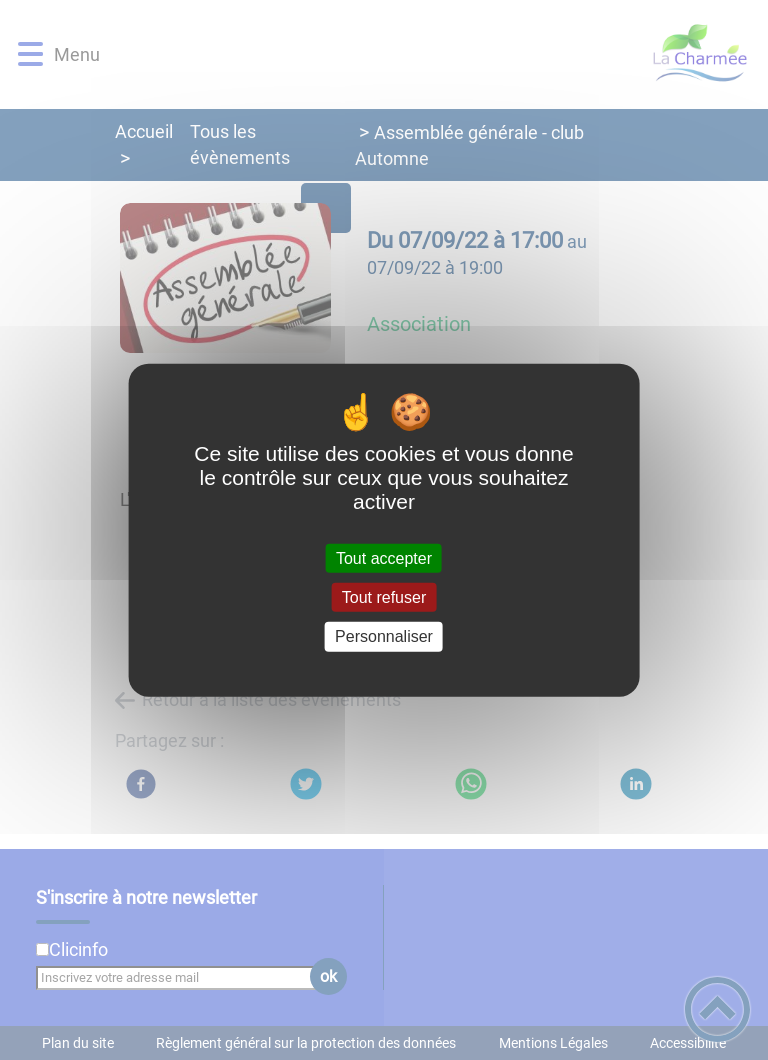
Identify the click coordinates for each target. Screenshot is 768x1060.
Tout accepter (384, 558)
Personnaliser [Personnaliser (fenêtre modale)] (384, 636)
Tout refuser (384, 597)
